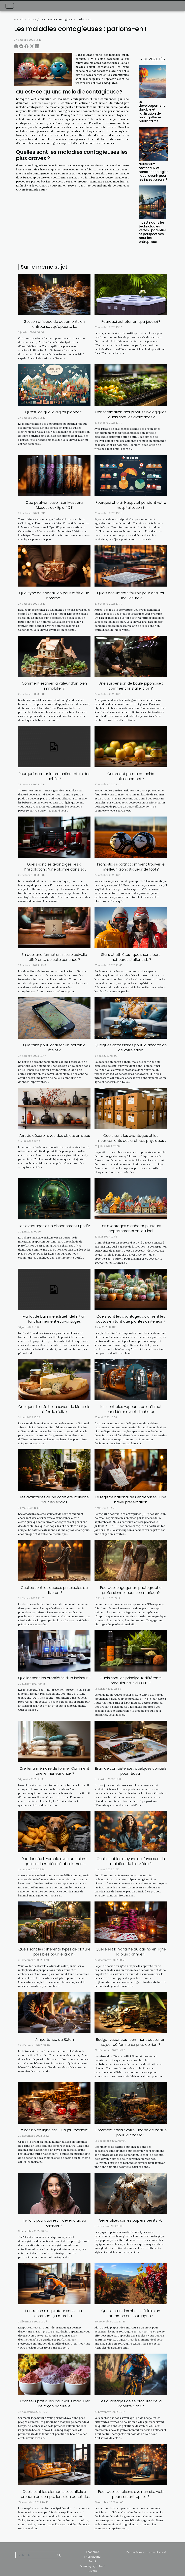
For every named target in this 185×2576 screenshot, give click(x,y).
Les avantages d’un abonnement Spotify (54, 1225)
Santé (92, 2561)
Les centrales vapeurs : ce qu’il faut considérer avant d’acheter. (131, 1409)
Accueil (18, 19)
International (92, 2557)
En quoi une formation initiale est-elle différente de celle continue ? (54, 957)
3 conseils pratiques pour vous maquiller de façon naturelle (54, 2404)
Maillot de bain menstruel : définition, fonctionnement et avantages (54, 1319)
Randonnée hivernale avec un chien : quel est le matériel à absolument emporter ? (54, 1863)
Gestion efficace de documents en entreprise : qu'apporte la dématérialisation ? (54, 326)
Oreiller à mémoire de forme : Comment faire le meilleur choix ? (54, 1771)
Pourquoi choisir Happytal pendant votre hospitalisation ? (131, 505)
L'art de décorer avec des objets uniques (54, 1135)
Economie (92, 2552)
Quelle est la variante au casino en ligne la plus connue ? (131, 1952)
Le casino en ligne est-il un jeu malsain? (54, 2130)
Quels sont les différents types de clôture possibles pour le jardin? (54, 1952)
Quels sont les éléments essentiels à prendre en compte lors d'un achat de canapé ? (54, 2496)
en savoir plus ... (48, 103)
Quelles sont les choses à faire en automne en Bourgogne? (130, 2313)
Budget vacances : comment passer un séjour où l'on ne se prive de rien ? (130, 2042)
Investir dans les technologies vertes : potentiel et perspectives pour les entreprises (152, 232)
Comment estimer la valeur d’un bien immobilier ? (54, 686)
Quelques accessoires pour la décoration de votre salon (131, 1048)
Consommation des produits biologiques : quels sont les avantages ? (130, 414)
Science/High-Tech (92, 2566)
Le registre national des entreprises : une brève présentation (130, 1500)
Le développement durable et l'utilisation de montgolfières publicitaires (152, 111)
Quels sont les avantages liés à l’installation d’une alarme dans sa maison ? (54, 869)
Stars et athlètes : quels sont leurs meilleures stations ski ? (130, 957)
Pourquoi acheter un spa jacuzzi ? (130, 321)
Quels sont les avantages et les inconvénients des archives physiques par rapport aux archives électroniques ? (130, 1140)
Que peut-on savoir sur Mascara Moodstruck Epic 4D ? (54, 505)
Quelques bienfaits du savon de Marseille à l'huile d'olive (54, 1409)
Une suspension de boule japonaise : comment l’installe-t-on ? (131, 686)
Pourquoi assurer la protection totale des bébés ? (54, 776)
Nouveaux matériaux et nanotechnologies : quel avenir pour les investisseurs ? (153, 172)
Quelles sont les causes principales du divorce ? (54, 1590)
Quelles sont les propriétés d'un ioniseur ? (54, 1678)
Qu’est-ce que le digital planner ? (54, 412)
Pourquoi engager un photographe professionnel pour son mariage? (131, 1590)
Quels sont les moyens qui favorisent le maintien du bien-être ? (131, 1861)
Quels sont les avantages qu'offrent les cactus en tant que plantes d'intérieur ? (130, 1319)
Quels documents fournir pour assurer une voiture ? (130, 595)
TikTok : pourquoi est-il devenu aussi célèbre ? (54, 2223)
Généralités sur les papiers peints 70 (131, 2220)
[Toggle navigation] (10, 6)
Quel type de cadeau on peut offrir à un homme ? (54, 595)
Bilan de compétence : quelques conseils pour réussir (131, 1771)
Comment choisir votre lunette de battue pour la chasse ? (131, 2132)
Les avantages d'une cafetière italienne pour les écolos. (54, 1500)
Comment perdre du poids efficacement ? (130, 776)
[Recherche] (38, 2555)
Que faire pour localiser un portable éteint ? (54, 1048)
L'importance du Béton (54, 2039)
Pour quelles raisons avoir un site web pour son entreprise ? (131, 2494)
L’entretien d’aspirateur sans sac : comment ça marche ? (54, 2313)
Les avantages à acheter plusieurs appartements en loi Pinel (131, 1228)
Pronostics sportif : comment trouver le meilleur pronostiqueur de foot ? (131, 867)
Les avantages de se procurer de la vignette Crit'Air (131, 2404)
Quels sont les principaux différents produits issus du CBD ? (131, 1680)
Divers (32, 19)
